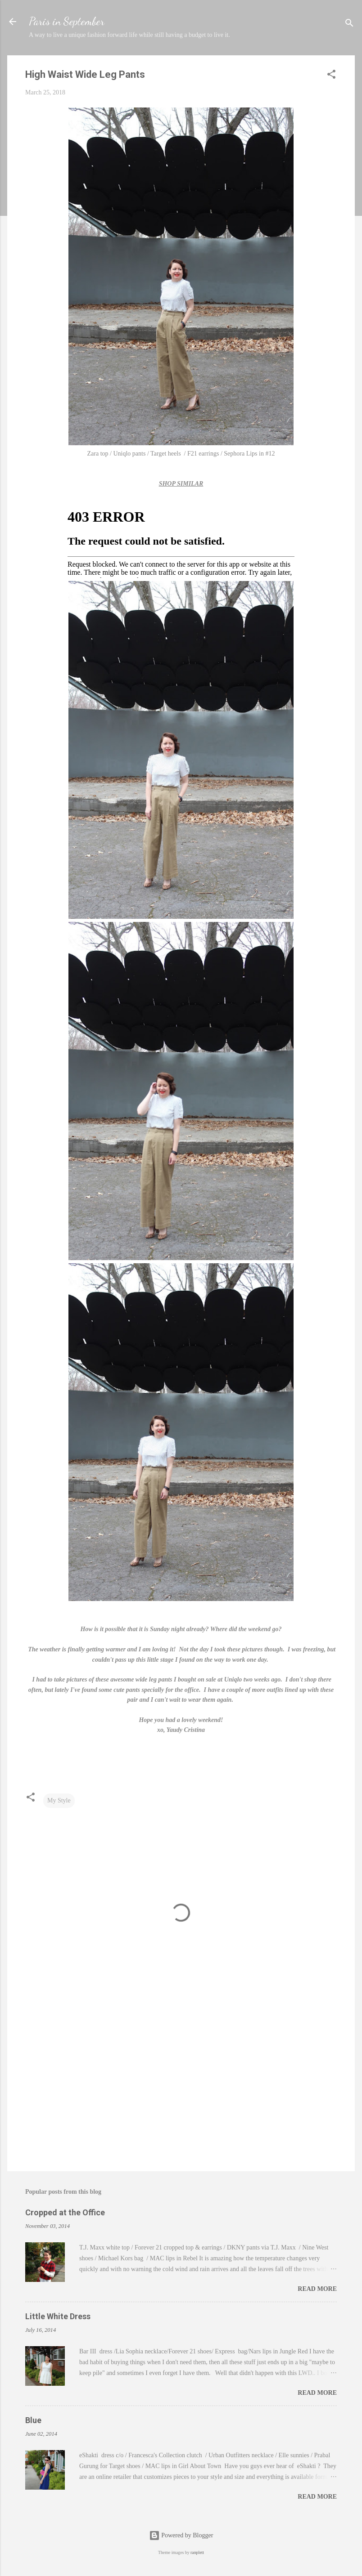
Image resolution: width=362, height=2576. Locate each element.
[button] (331, 76)
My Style (59, 1800)
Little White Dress (57, 2316)
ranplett (197, 2552)
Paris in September (66, 21)
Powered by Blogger (181, 2535)
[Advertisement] (181, 2088)
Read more (317, 2288)
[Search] (349, 24)
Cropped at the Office (65, 2212)
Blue (33, 2420)
